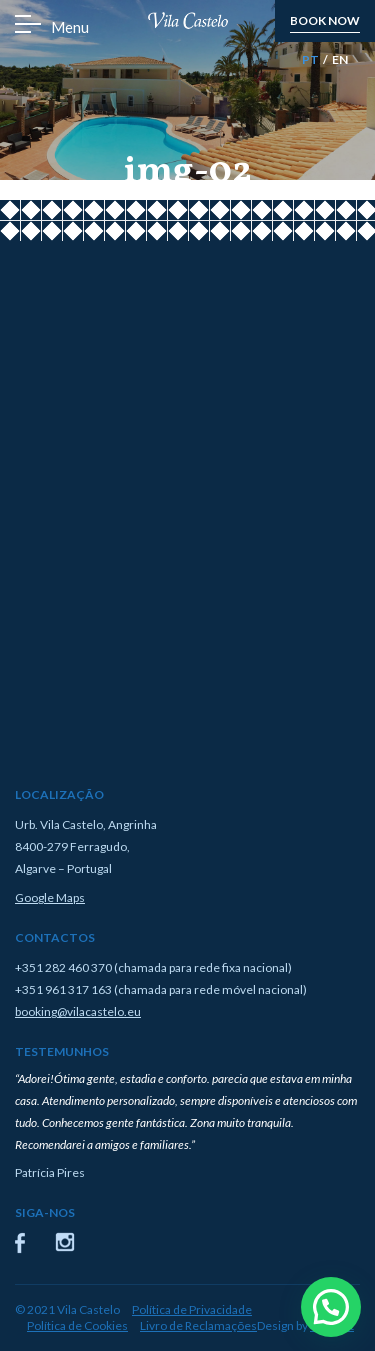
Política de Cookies (77, 1325)
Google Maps (50, 897)
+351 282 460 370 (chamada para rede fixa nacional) (153, 967)
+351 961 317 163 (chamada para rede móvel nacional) (161, 989)
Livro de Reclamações (198, 1325)
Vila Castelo (188, 21)
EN (340, 59)
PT (310, 59)
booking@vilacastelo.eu (78, 1011)
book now (325, 20)
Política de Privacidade (192, 1309)
